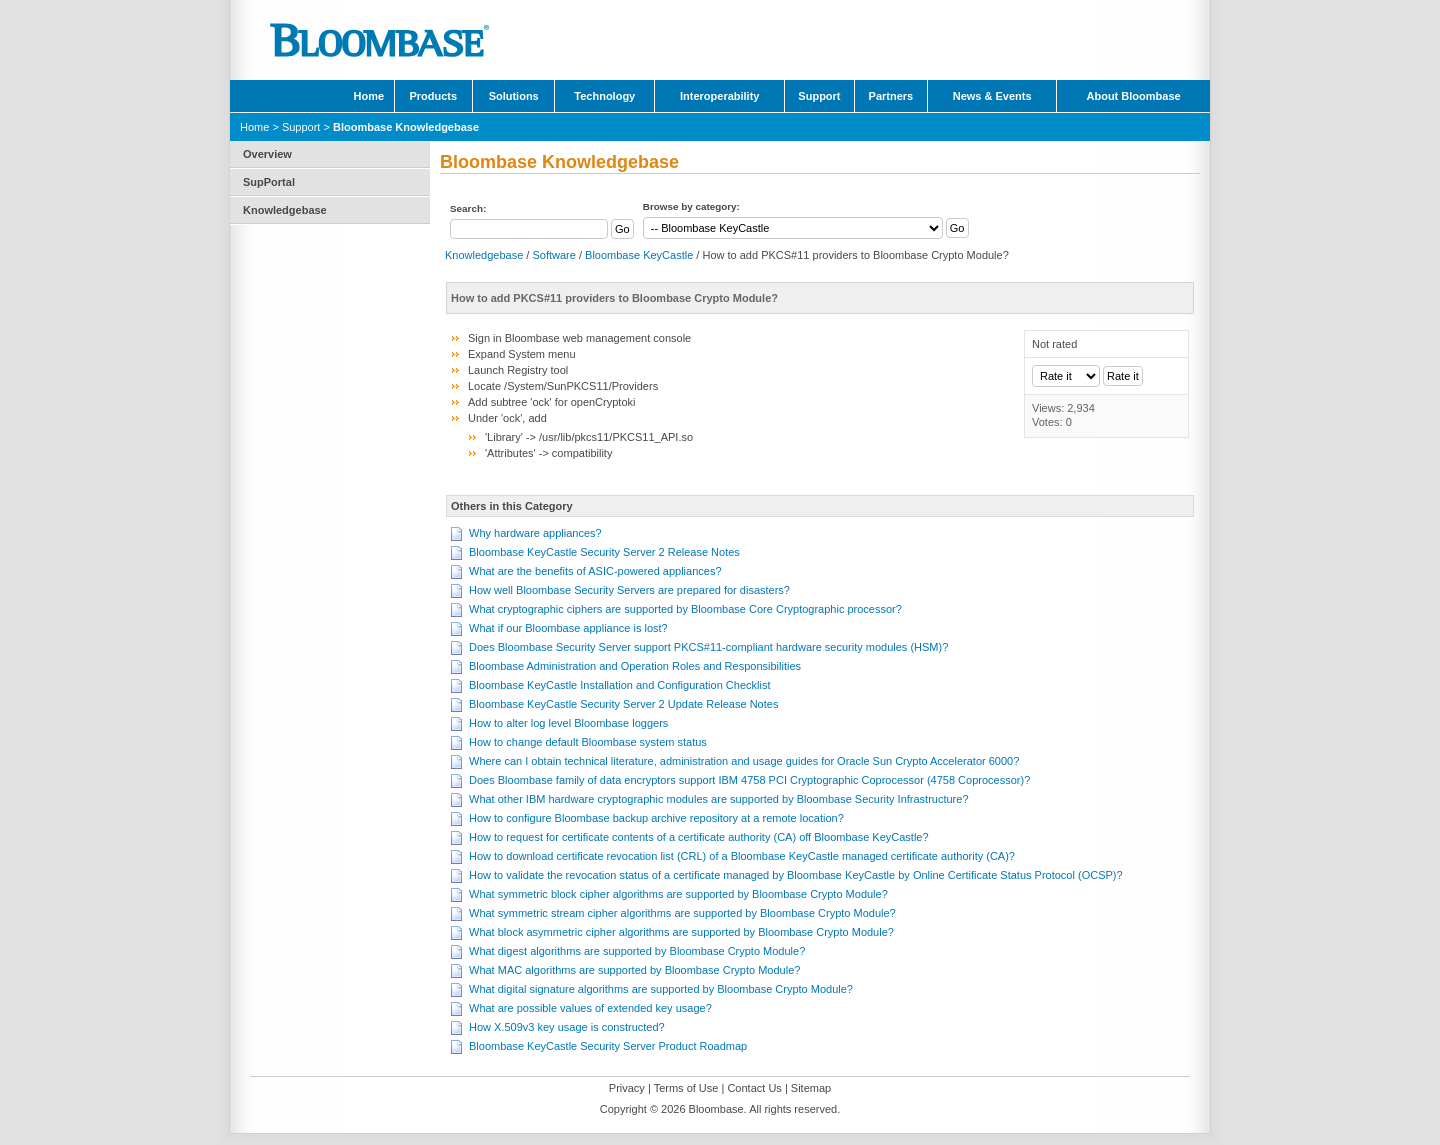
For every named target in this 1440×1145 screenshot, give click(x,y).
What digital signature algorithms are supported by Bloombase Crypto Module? (661, 989)
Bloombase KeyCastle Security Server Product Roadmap (608, 1046)
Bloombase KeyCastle (639, 255)
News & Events (992, 96)
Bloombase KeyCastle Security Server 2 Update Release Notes (623, 704)
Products (433, 96)
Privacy (627, 1088)
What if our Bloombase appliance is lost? (568, 628)
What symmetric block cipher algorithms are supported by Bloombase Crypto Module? (678, 894)
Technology (604, 96)
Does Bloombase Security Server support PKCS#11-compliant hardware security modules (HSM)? (708, 647)
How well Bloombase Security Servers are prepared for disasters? (629, 590)
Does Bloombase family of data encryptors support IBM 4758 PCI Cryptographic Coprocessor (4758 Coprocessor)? (749, 780)
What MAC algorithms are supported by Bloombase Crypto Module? (634, 970)
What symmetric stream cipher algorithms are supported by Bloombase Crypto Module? (682, 913)
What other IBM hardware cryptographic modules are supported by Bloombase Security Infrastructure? (719, 799)
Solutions (514, 96)
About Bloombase (1134, 96)
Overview (267, 154)
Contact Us (754, 1088)
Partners (891, 96)
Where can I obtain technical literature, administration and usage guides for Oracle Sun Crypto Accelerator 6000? (744, 761)
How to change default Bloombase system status (588, 742)
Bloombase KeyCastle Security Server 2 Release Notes (604, 552)
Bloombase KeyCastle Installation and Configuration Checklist (619, 685)
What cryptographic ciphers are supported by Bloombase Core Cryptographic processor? (685, 609)
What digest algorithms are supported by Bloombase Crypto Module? (637, 951)
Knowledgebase (285, 210)
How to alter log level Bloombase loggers (568, 723)
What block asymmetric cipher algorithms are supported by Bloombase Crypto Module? (681, 932)
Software (553, 255)
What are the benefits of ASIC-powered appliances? (595, 571)
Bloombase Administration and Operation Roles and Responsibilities (635, 666)
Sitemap (811, 1088)
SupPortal (269, 182)
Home (369, 96)
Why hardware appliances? (535, 533)
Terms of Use (686, 1088)
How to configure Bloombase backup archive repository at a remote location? (656, 818)
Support (819, 96)
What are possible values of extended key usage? (590, 1008)
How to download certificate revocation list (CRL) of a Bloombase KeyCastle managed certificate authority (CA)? (742, 856)
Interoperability (719, 96)
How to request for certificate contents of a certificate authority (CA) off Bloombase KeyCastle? (699, 837)
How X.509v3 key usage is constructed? (567, 1027)
